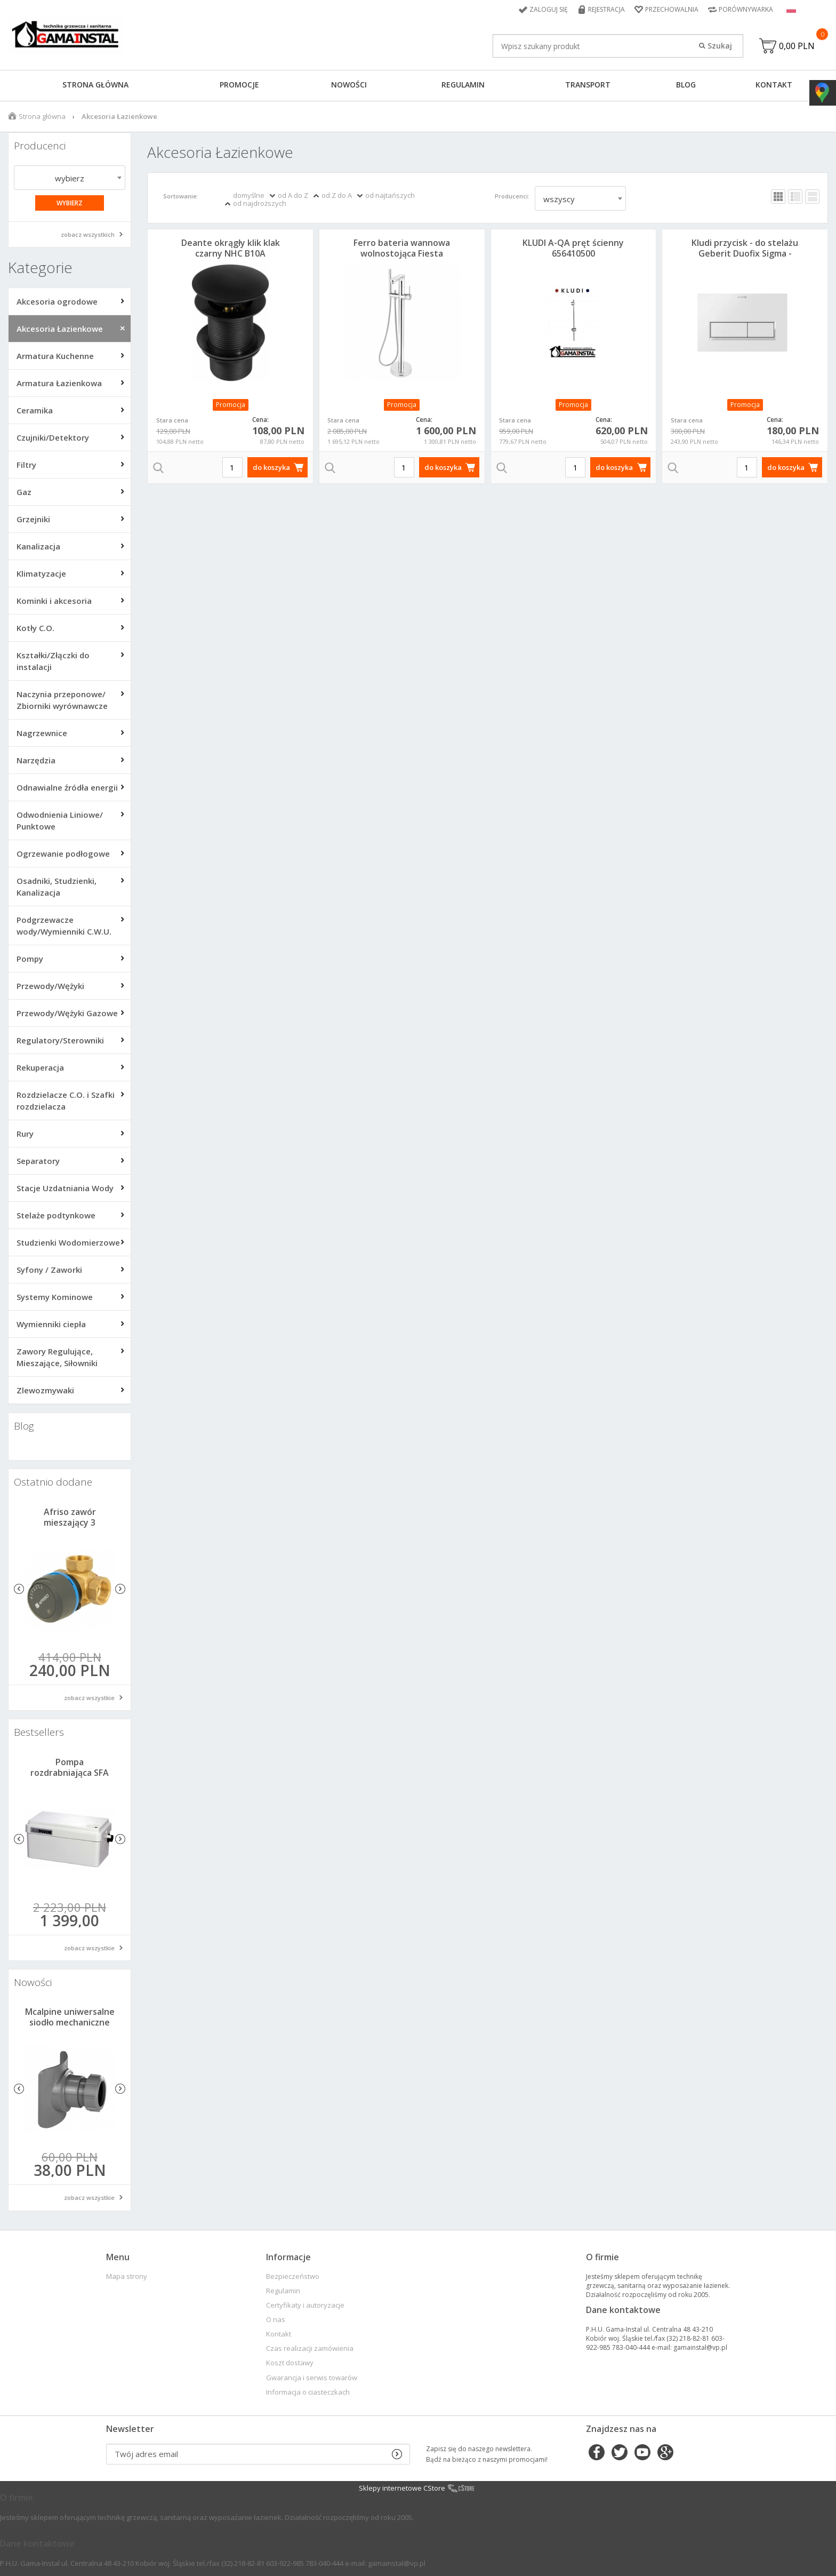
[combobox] (69, 177)
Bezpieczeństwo (292, 2276)
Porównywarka (746, 9)
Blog (686, 84)
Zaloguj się (548, 9)
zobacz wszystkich (88, 234)
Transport (587, 84)
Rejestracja (606, 9)
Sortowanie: (180, 196)
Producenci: (512, 196)
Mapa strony (126, 2276)
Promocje (239, 84)
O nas (275, 2320)
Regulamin (463, 84)
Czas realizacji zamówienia (309, 2348)
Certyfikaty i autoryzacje (305, 2305)
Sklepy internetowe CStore (402, 2488)
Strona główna (95, 84)
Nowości (349, 84)
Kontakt (773, 84)
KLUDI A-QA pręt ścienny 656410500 (573, 248)
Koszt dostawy (290, 2363)
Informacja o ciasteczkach (308, 2392)
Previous (19, 1589)
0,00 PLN (797, 46)
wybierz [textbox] (69, 178)
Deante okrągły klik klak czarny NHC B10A (230, 248)
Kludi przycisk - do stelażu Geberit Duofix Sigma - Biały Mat (745, 253)
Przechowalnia (671, 9)
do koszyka (271, 467)
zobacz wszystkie (89, 1698)
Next (120, 1589)
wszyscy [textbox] (559, 199)
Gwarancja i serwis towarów (311, 2378)
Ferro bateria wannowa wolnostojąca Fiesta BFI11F (401, 253)
